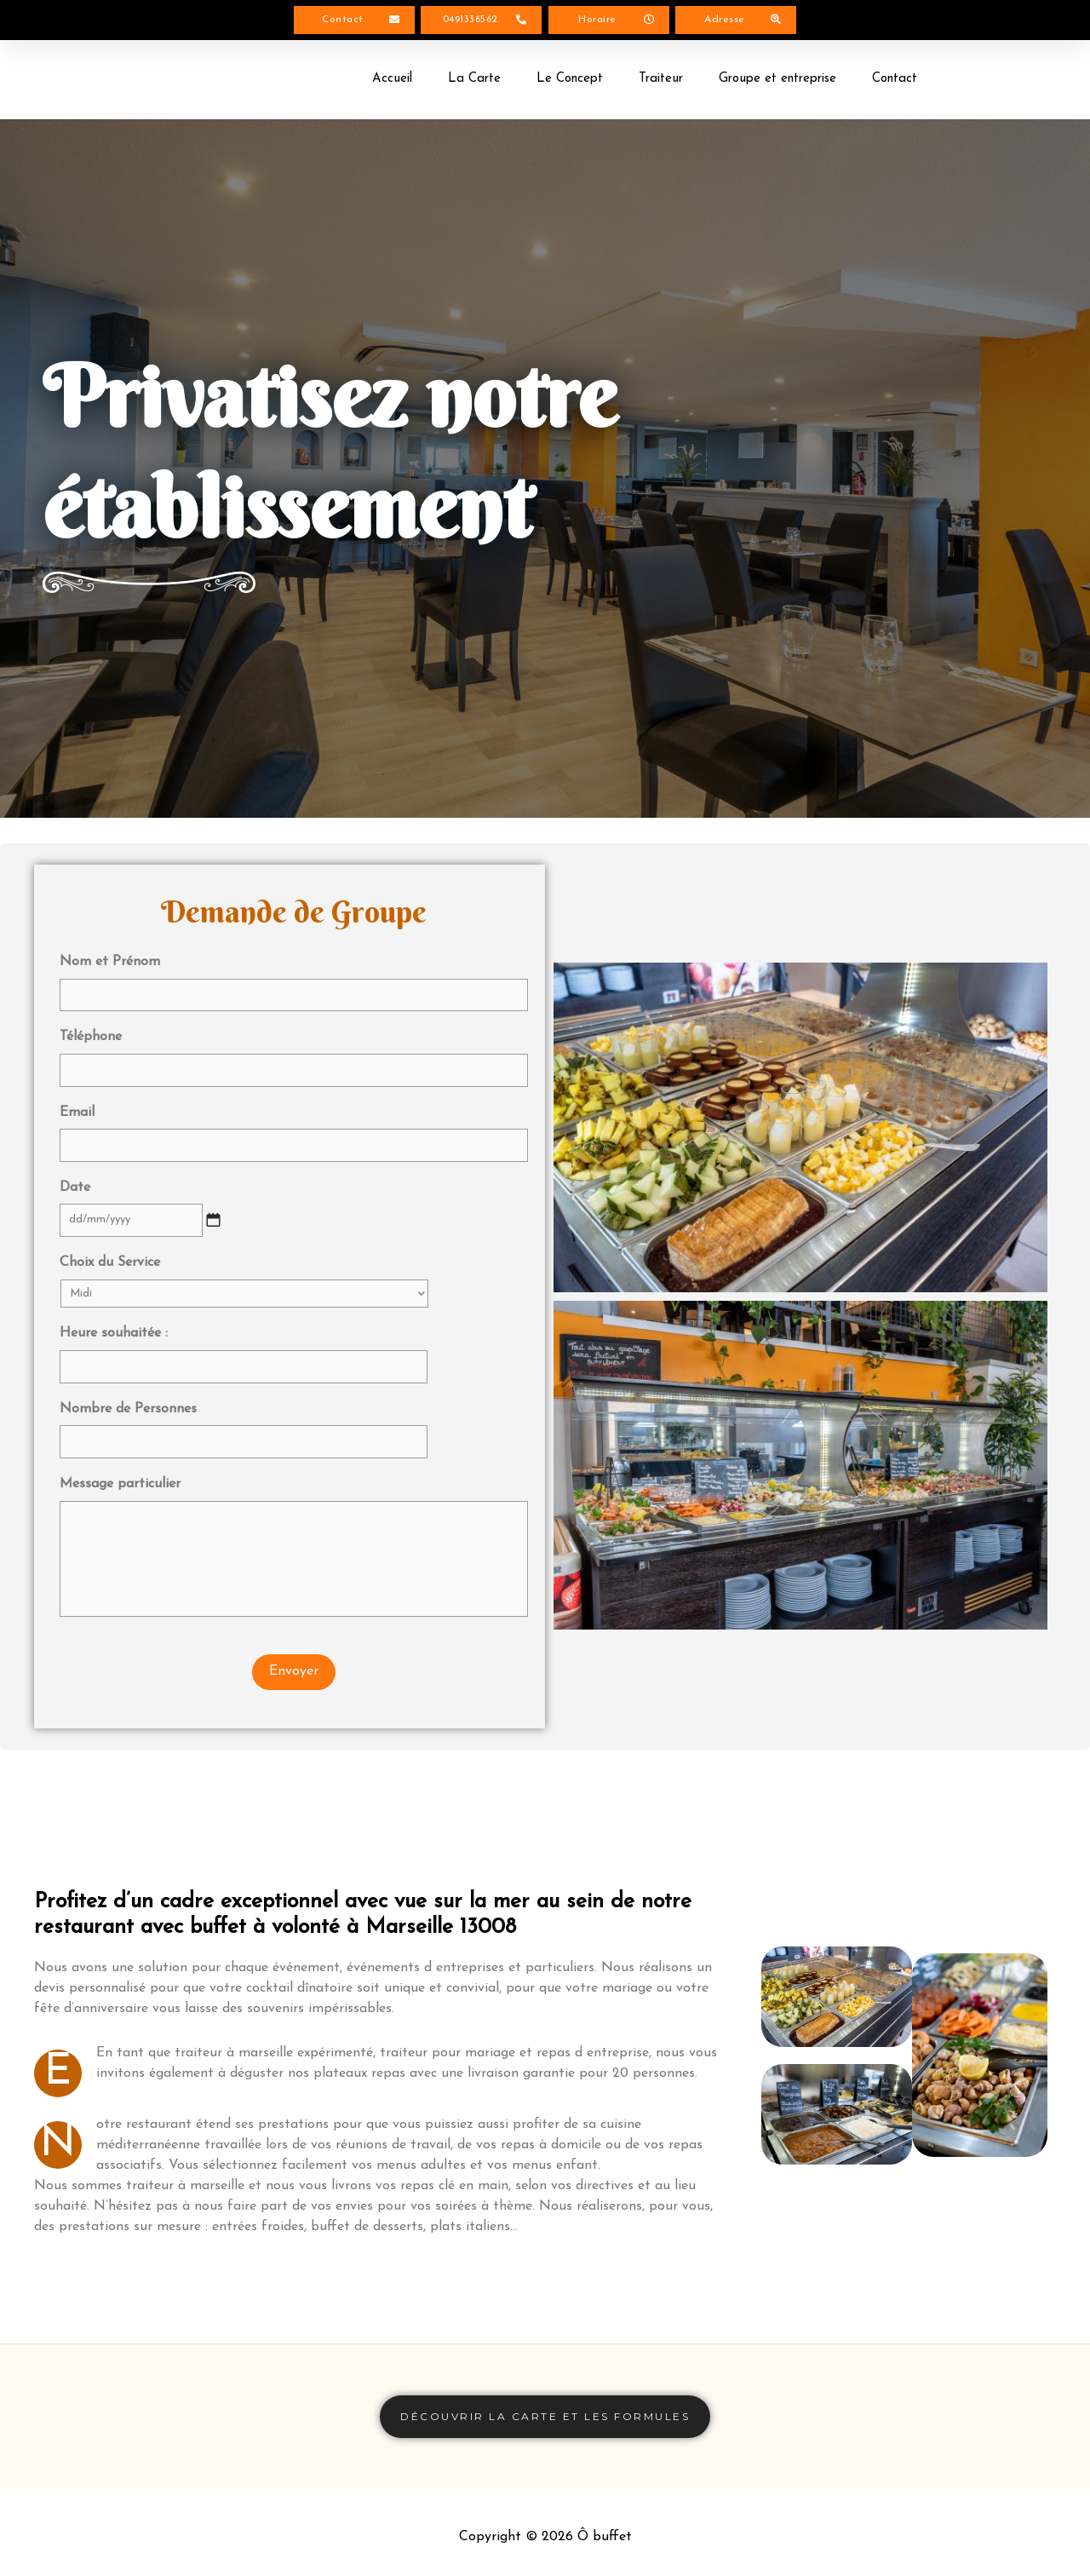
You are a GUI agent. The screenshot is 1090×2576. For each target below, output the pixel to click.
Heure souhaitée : (114, 1311)
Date (81, 1171)
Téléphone (97, 1034)
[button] (354, 21)
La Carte (474, 82)
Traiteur (661, 82)
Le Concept (569, 82)
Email (83, 1102)
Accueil (392, 82)
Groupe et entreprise (777, 82)
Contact (894, 82)
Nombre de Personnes (128, 1380)
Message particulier (120, 1448)
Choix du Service (116, 1240)
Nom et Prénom (116, 965)
